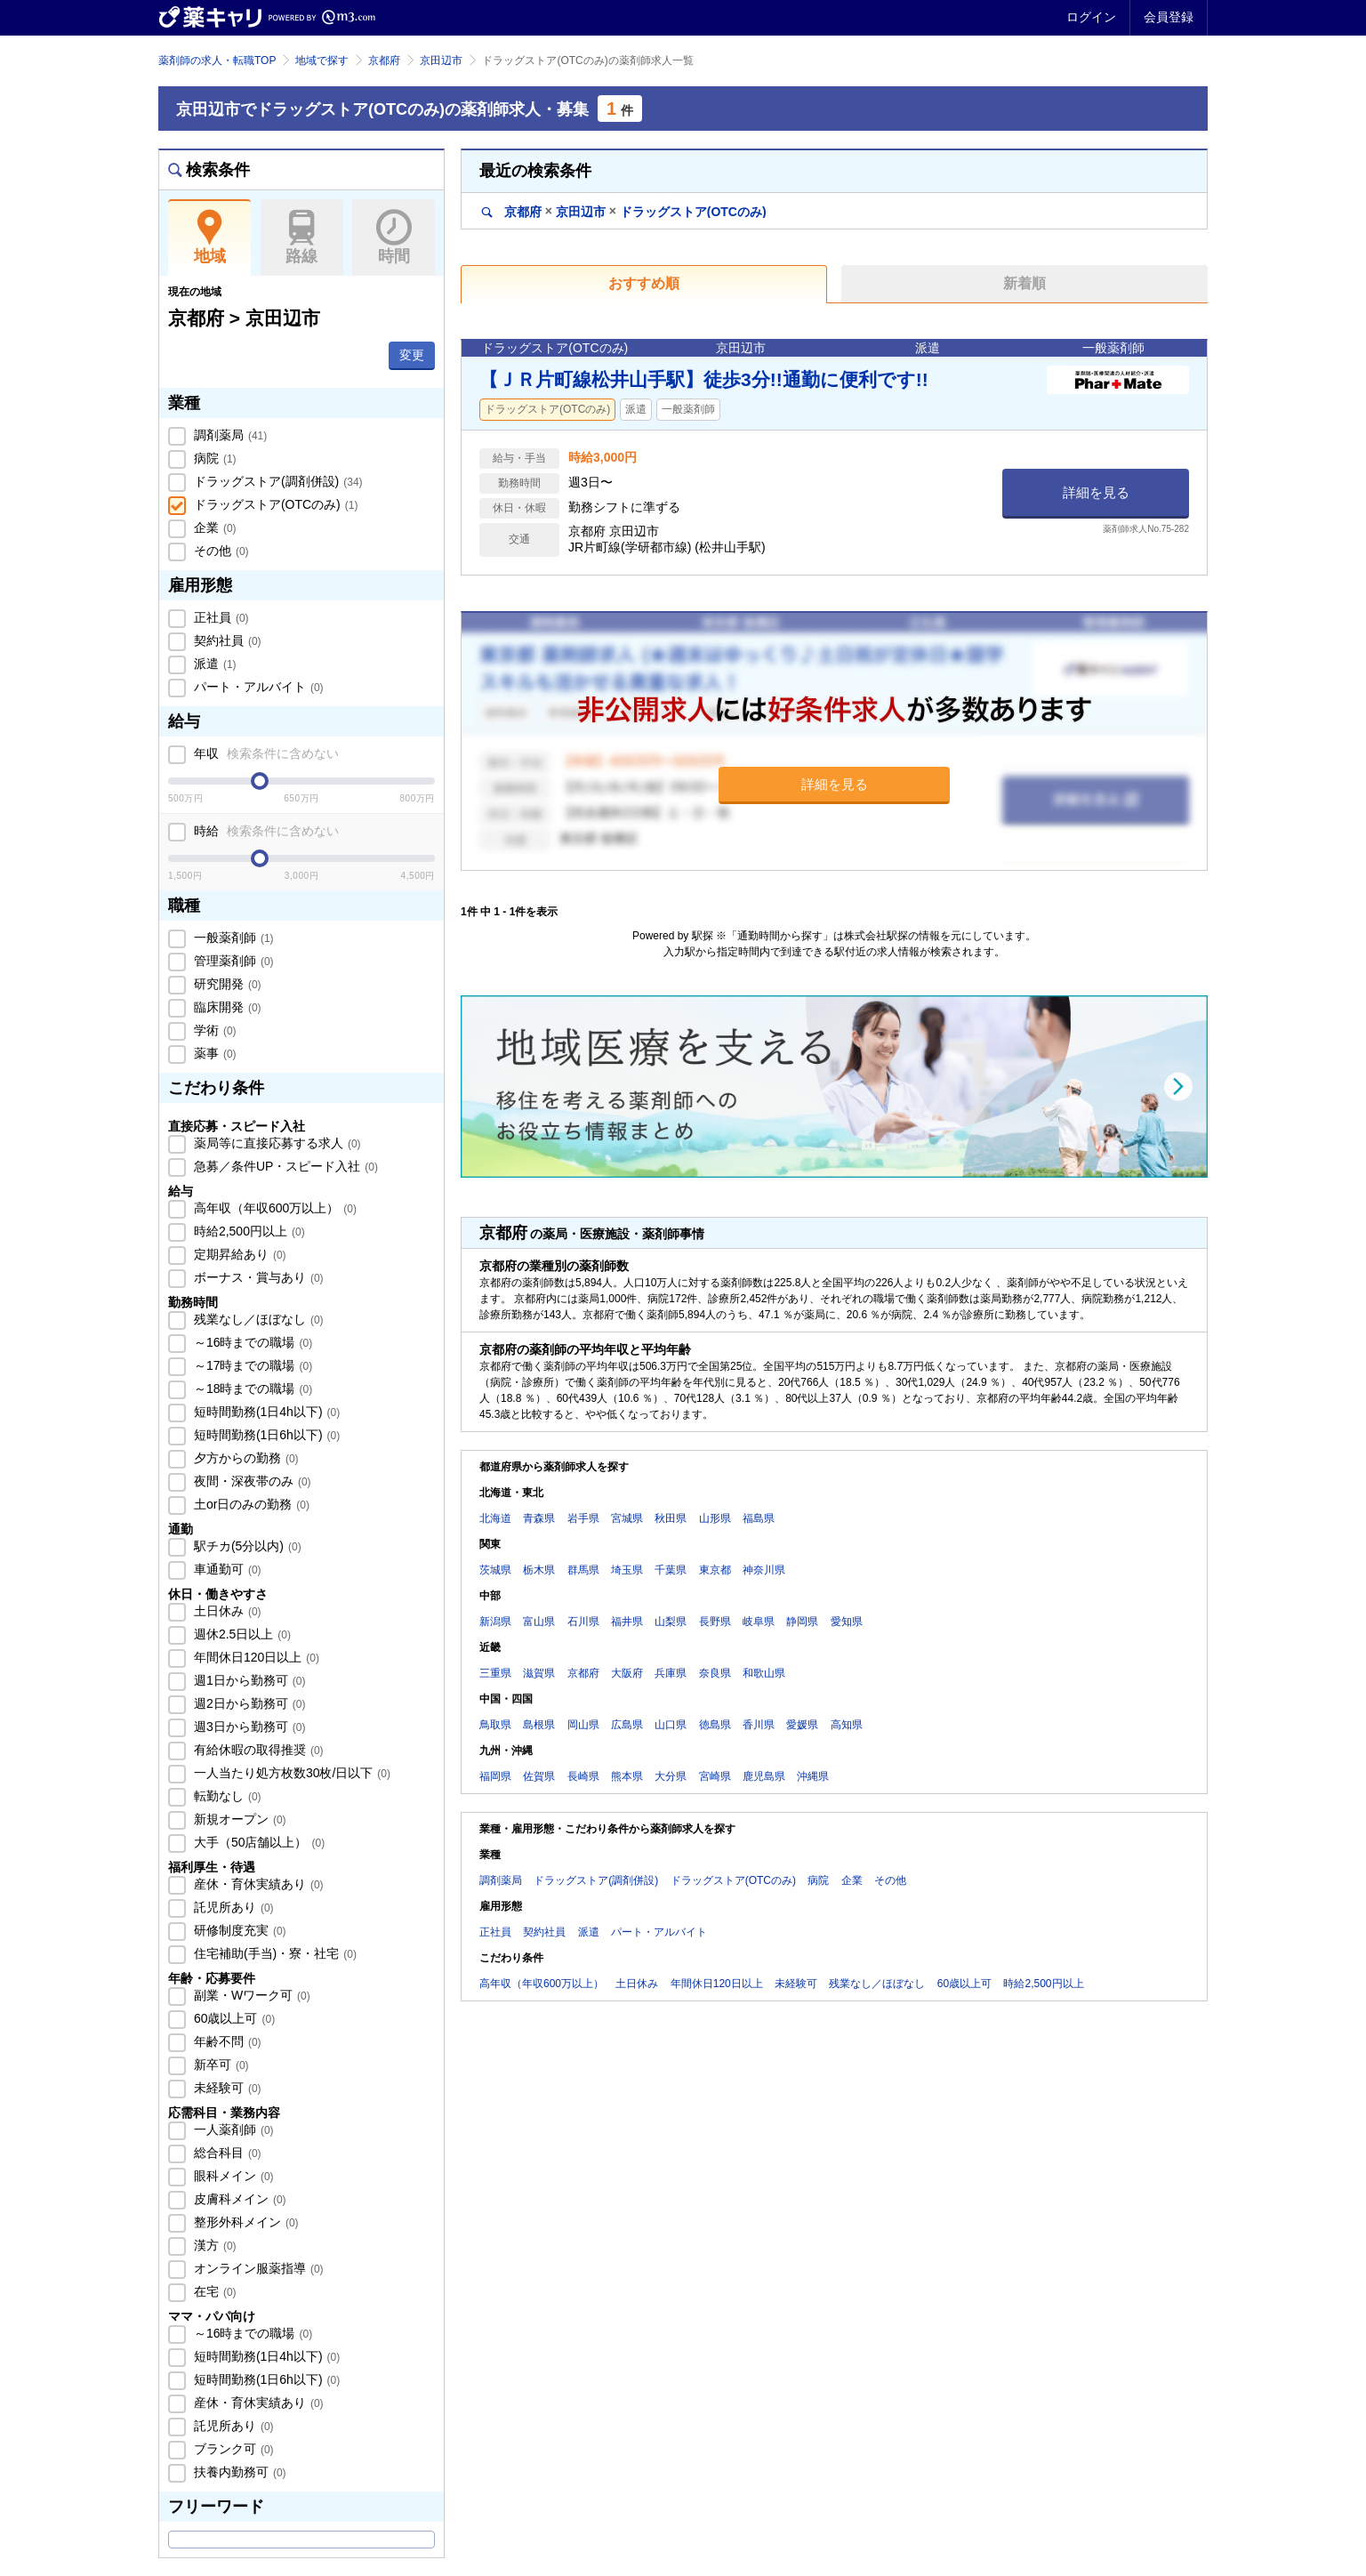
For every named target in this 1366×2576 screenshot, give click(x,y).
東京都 (715, 1570)
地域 (209, 237)
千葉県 (671, 1570)
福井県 (627, 1621)
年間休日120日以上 (254, 1657)
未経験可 (225, 2088)
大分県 (671, 1776)
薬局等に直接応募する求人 (275, 1143)
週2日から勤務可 (247, 1703)
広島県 (627, 1725)
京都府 (384, 60)
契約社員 (225, 640)
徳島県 (715, 1725)
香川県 (759, 1725)
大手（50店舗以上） (257, 1842)
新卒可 (219, 2064)
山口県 (671, 1725)
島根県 (539, 1725)
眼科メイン (232, 2176)
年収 (264, 753)
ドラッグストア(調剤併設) (276, 481)
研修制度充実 (238, 1930)
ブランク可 (232, 2449)
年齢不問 (225, 2041)
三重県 (495, 1673)
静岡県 (802, 1621)
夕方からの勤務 (244, 1458)
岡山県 (583, 1725)
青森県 (539, 1518)
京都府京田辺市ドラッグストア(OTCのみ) (624, 211)
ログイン (1091, 17)
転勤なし (225, 1796)
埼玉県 (627, 1570)
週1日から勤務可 (247, 1680)
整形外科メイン (244, 2222)
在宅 (213, 2291)
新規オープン (238, 1819)
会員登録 (1168, 17)
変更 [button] (411, 355)
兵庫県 (671, 1673)
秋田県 (671, 1518)
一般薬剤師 (232, 937)
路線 (301, 237)
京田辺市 (441, 60)
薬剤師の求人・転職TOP (217, 60)
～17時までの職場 (251, 1365)
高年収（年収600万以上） (273, 1208)
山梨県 (671, 1621)
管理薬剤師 (232, 961)
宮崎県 (715, 1776)
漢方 (213, 2245)
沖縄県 (813, 1776)
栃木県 (539, 1570)
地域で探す (322, 60)
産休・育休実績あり (257, 1884)
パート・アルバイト (257, 687)
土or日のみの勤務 (249, 1504)
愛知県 (847, 1621)
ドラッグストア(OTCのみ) (274, 504)
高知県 (847, 1725)
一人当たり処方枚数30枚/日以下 (290, 1773)
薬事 (213, 1053)
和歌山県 (764, 1673)
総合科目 (225, 2152)
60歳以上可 (232, 2018)
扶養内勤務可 (238, 2472)
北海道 (495, 1518)
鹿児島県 (764, 1776)
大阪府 (627, 1673)
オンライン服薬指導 (257, 2268)
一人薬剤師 (232, 2129)
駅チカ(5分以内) (245, 1546)
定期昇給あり (238, 1254)
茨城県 (495, 1570)
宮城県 (627, 1518)
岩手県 (583, 1518)
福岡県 (495, 1776)
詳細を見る (1096, 492)
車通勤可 (225, 1569)
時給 (264, 831)
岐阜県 (759, 1621)
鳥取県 (495, 1725)
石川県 (583, 1621)
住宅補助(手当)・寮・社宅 (273, 1953)
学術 (213, 1030)
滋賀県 (539, 1673)
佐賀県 (539, 1776)
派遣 (213, 663)
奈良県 (715, 1673)
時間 (393, 237)
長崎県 (583, 1776)
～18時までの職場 (251, 1388)
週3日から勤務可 (247, 1726)
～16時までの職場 (251, 1342)
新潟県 (495, 1621)
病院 (213, 458)
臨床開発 (225, 1007)
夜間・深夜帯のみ (250, 1481)
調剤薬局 (228, 435)
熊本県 (627, 1776)
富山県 (539, 1621)
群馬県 (583, 1570)
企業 (213, 527)
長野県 (715, 1621)
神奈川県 (764, 1570)
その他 (219, 550)
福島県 (759, 1518)
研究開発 (225, 984)
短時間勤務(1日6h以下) (265, 1435)
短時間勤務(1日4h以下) (265, 1412)
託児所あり (232, 1907)
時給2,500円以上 (247, 1231)
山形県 (715, 1518)
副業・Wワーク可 (250, 1995)
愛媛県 (802, 1725)
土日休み (225, 1611)
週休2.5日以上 (240, 1634)
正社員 (219, 617)
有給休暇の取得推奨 (257, 1750)
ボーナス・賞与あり (257, 1277)
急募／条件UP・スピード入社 (284, 1166)
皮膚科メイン (238, 2199)
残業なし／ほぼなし (257, 1319)
